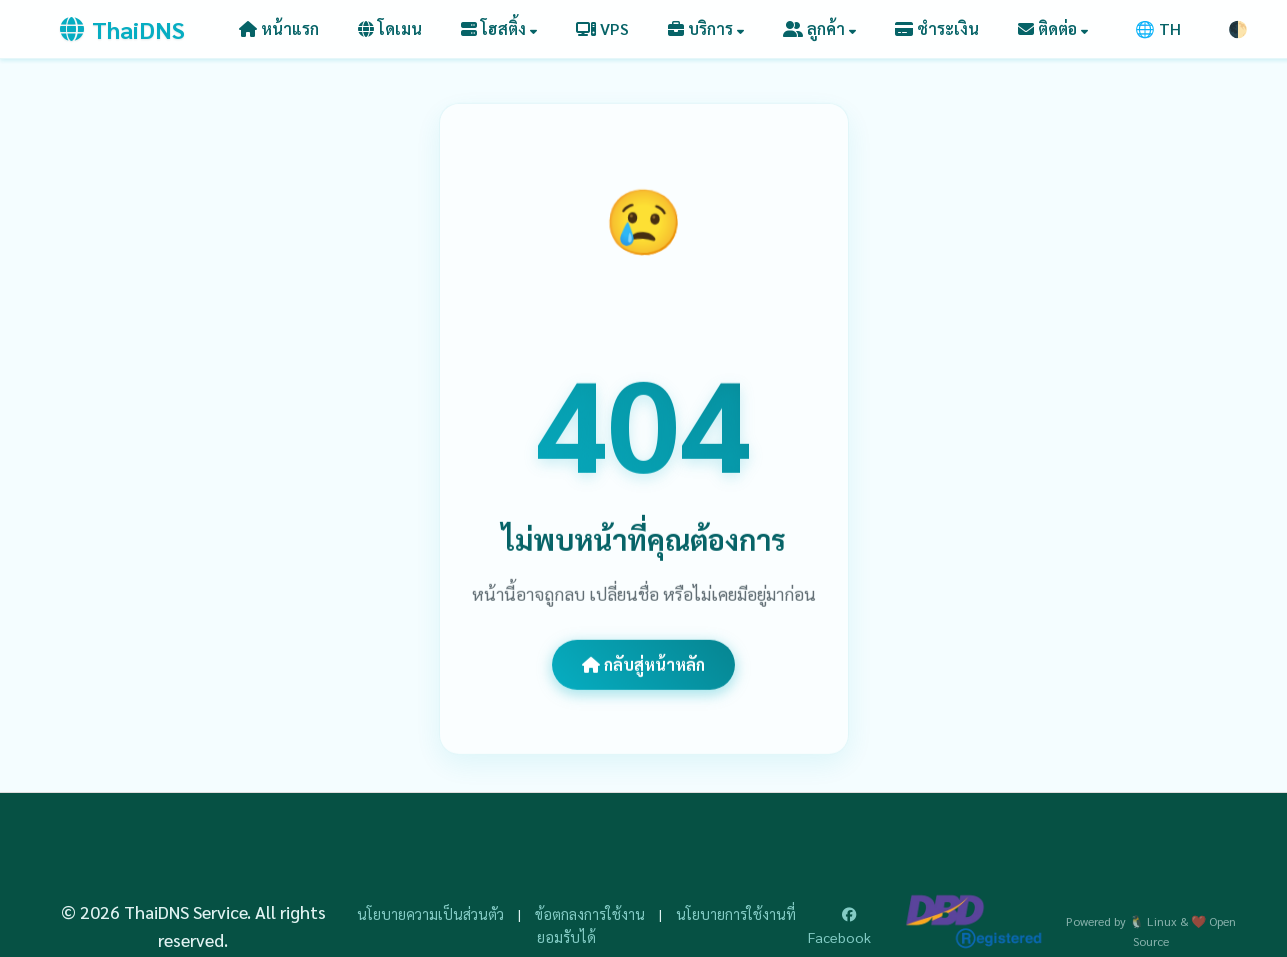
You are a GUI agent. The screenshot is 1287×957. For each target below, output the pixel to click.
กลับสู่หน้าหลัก (643, 664)
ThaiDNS (122, 29)
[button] (499, 29)
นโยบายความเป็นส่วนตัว (430, 914)
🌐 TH (1158, 28)
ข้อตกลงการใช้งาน (590, 914)
